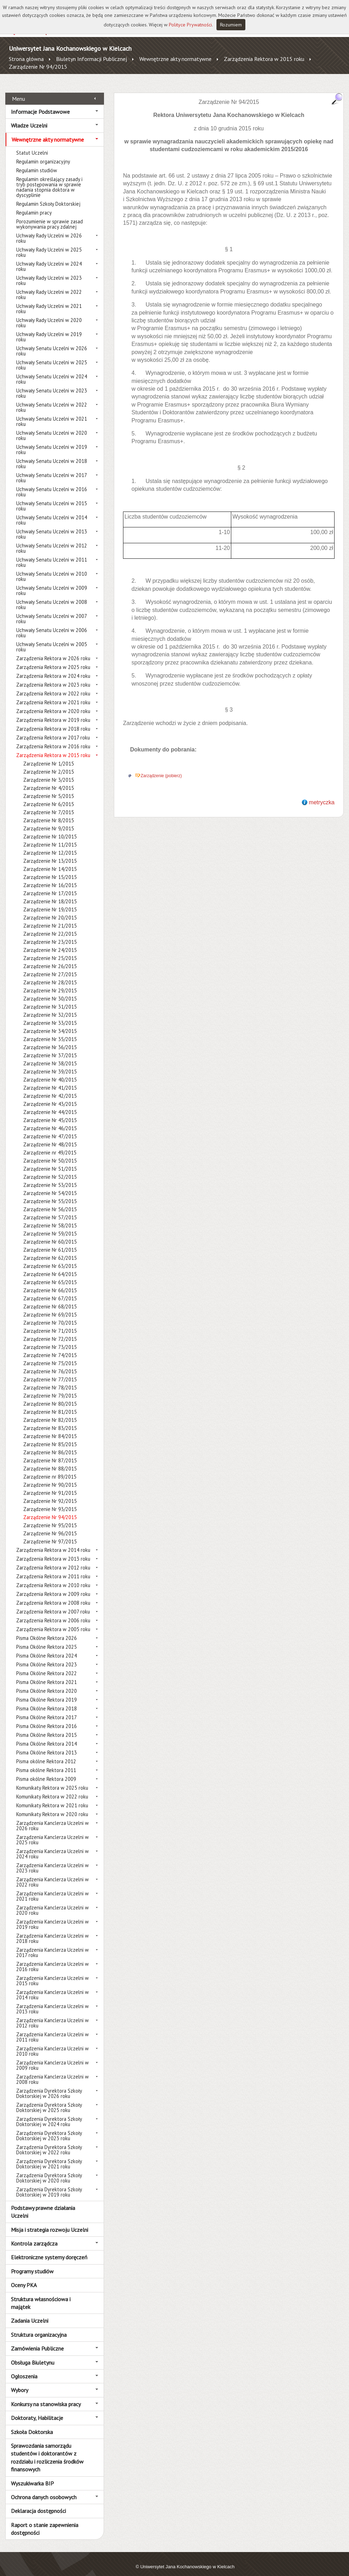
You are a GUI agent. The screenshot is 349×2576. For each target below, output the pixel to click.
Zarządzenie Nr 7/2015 (48, 804)
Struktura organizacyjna (39, 2326)
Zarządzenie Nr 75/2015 (50, 1355)
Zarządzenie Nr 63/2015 (50, 1258)
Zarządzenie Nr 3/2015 (48, 772)
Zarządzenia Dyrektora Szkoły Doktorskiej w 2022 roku (49, 2142)
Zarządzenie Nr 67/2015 (50, 1290)
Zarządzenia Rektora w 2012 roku (53, 1559)
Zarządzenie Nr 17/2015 (50, 885)
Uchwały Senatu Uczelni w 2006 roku (51, 625)
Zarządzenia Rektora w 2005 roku (53, 1621)
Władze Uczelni (29, 117)
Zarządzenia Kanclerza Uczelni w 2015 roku (52, 1973)
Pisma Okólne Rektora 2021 (46, 1674)
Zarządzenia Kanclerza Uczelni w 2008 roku (52, 2071)
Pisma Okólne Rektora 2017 (46, 1709)
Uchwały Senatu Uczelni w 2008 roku (51, 597)
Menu (18, 90)
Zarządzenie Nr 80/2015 (50, 1396)
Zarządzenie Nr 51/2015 (50, 1161)
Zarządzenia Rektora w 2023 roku (53, 677)
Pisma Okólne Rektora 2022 (46, 1665)
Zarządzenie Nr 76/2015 (50, 1363)
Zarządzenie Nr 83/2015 (50, 1420)
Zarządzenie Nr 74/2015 (50, 1347)
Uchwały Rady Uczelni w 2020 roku (49, 315)
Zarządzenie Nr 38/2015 (50, 1055)
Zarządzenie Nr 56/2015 (50, 1201)
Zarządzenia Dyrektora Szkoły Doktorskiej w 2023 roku (49, 2128)
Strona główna (26, 58)
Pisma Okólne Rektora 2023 (46, 1656)
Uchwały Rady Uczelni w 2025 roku (49, 244)
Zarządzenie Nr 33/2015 (50, 1015)
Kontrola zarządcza (34, 2235)
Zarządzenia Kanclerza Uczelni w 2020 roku (52, 1902)
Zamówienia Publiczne (37, 2340)
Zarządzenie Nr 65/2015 (50, 1274)
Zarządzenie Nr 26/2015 (50, 958)
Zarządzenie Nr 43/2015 (50, 1096)
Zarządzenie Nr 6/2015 (48, 796)
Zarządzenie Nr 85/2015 (50, 1436)
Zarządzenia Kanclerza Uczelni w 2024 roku (52, 1846)
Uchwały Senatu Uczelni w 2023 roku (51, 385)
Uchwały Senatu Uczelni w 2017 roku (51, 470)
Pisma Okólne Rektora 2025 (46, 1639)
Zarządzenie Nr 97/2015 (50, 1533)
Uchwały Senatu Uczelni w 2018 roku (51, 456)
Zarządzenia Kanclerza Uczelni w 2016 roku (52, 1959)
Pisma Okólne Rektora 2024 (46, 1648)
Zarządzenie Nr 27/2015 (50, 966)
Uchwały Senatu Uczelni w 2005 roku (51, 639)
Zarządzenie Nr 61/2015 (50, 1242)
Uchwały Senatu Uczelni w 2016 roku (51, 484)
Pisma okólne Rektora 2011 (46, 1762)
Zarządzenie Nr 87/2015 (50, 1452)
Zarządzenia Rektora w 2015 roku (264, 58)
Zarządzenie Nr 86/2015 (50, 1444)
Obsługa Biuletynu (32, 2354)
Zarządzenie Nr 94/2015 (38, 66)
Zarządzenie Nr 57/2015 (50, 1209)
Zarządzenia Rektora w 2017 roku (53, 729)
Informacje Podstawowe (40, 103)
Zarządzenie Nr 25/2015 (50, 950)
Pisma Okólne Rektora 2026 (46, 1630)
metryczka (322, 794)
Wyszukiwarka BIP (32, 2475)
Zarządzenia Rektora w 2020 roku (53, 703)
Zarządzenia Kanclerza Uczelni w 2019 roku (52, 1916)
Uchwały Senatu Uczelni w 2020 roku (51, 428)
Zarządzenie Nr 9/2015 (48, 820)
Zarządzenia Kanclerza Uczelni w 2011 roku (52, 2029)
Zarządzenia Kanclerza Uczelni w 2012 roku (52, 2015)
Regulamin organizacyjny (43, 153)
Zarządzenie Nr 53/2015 (50, 1177)
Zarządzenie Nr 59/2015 (50, 1225)
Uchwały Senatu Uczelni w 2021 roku (51, 414)
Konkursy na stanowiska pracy (46, 2395)
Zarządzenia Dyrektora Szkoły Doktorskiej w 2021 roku (49, 2156)
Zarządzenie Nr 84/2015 (50, 1428)
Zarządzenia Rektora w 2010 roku (53, 1577)
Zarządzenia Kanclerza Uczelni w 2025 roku (52, 1832)
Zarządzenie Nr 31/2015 (50, 999)
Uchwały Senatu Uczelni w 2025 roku (51, 357)
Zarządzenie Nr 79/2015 (50, 1388)
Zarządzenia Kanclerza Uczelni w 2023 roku (52, 1860)
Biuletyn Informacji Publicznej (91, 58)
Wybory (19, 2382)
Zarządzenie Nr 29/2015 (50, 982)
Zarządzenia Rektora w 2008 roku (53, 1595)
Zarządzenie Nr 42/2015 (50, 1088)
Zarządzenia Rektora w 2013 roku (53, 1551)
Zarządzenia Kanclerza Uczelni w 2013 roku (52, 2001)
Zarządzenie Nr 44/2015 (50, 1104)
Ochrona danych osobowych (43, 2489)
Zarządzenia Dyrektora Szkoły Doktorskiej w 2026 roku (49, 2086)
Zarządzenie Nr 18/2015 (50, 893)
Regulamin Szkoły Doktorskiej (48, 196)
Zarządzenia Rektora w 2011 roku (53, 1568)
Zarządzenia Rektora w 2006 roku (53, 1612)
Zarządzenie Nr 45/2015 (50, 1112)
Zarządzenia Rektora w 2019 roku (53, 712)
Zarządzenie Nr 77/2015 (50, 1371)
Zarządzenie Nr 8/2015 (48, 812)
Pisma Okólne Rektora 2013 (46, 1744)
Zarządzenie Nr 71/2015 (50, 1323)
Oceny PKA (24, 2277)
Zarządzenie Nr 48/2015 (50, 1136)
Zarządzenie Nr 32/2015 (50, 1007)
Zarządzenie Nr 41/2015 (50, 1080)
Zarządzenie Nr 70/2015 (50, 1315)
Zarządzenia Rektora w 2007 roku (53, 1603)
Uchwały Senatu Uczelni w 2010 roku (51, 569)
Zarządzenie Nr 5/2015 (48, 788)
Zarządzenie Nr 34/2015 (50, 1023)
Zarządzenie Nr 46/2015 (50, 1120)
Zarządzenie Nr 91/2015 (50, 1485)
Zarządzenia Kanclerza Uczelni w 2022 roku (52, 1874)
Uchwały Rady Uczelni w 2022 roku (49, 287)
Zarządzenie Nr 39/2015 (50, 1063)
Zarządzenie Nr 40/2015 (50, 1072)
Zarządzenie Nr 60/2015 (50, 1234)
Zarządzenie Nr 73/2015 (50, 1339)
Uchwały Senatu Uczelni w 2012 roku (51, 540)
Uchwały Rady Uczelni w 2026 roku (49, 230)
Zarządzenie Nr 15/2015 (50, 869)
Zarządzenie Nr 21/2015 (50, 918)
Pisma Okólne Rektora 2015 (46, 1727)
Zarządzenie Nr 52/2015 (50, 1169)
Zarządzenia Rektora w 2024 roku (53, 668)
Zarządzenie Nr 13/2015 (50, 853)
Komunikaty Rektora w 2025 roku (52, 1780)
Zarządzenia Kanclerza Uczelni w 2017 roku (52, 1945)
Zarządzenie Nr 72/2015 (50, 1331)
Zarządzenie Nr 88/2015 (50, 1460)
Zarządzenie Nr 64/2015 (50, 1266)
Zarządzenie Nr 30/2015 (50, 990)
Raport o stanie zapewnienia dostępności (44, 2520)
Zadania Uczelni (29, 2312)
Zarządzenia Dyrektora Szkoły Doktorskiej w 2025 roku (49, 2100)
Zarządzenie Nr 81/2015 (50, 1404)
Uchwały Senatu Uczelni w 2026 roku (51, 343)
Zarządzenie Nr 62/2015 (50, 1250)
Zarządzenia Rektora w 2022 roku (53, 685)
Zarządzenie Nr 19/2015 (50, 901)
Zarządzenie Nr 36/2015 (50, 1039)
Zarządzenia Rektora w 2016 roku (53, 738)
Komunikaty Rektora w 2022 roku (52, 1788)
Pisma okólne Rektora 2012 (46, 1753)
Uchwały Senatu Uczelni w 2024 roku (51, 371)
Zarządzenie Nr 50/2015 (50, 1153)
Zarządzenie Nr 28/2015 (50, 974)
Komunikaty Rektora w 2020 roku (52, 1806)
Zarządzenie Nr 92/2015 (50, 1493)
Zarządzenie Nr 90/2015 (50, 1477)
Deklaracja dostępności (38, 2503)
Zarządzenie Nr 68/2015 (50, 1298)
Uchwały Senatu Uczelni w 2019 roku (51, 442)
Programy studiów (32, 2263)
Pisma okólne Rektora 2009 (46, 1771)
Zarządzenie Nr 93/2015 (50, 1501)
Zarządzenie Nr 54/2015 (50, 1185)
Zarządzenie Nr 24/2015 (50, 942)
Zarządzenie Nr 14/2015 (50, 861)
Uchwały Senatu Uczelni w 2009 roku (51, 583)
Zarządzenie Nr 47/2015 (50, 1128)
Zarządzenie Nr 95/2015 (50, 1517)
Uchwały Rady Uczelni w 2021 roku (49, 301)
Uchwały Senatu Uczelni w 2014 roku (51, 512)
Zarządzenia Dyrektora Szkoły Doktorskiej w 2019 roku (49, 2184)
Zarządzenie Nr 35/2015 (50, 1031)
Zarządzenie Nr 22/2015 (50, 926)
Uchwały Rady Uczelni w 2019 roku (49, 329)
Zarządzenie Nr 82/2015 (50, 1412)
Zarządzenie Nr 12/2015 (50, 845)
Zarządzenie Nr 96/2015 (50, 1525)
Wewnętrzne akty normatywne (175, 58)
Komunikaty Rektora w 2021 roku (52, 1797)
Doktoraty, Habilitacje (37, 2410)
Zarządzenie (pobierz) (161, 768)
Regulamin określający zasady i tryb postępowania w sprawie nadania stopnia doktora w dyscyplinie (49, 179)
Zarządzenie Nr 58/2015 (50, 1217)
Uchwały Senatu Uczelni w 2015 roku (51, 498)
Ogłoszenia (24, 2368)
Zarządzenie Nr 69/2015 (50, 1307)
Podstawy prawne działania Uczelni (43, 2204)
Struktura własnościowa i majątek (41, 2294)
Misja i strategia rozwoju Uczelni (49, 2221)
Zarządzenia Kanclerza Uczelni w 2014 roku (52, 1987)
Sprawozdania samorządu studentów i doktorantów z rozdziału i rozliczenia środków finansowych (47, 2449)
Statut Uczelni (32, 145)
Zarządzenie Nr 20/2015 (50, 909)
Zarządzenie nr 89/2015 (49, 1469)
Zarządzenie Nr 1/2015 (48, 756)
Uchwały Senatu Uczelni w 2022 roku (51, 399)
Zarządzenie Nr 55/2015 (50, 1193)
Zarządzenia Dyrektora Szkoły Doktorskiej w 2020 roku (49, 2170)
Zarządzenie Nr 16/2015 (50, 877)
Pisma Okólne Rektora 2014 (46, 1736)
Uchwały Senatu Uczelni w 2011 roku (51, 555)
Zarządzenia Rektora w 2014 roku (53, 1542)
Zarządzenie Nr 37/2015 (50, 1047)
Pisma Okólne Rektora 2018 (46, 1700)
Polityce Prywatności (190, 24)
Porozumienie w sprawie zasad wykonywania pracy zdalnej (49, 216)
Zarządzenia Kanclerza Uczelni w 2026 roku (52, 1818)
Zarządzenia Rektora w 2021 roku (53, 694)
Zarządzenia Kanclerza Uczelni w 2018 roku (52, 1931)
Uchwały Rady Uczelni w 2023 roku (49, 273)
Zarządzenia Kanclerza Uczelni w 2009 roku (52, 2057)
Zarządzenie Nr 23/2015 (50, 934)
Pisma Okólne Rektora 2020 (46, 1683)
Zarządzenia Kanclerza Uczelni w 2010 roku (52, 2043)
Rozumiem (231, 24)
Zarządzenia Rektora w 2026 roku (53, 650)
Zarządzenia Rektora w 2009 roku (53, 1586)
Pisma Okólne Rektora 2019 (46, 1692)
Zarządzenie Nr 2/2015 (48, 764)
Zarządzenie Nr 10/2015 (50, 828)
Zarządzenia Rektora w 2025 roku (53, 659)
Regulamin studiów (36, 162)
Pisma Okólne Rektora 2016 (46, 1718)
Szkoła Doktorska (32, 2423)
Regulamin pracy (34, 205)
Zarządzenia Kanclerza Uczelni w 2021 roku (52, 1888)
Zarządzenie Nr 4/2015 (48, 780)
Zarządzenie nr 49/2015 (49, 1144)
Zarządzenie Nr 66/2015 (50, 1282)
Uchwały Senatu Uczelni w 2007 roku (51, 611)
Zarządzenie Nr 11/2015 (50, 837)
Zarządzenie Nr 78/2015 (50, 1379)
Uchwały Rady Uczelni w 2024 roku (49, 259)
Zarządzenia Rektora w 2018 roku (53, 721)
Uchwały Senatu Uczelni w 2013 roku (51, 526)
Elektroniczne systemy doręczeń (49, 2249)
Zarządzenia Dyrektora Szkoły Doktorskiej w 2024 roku (49, 2114)
